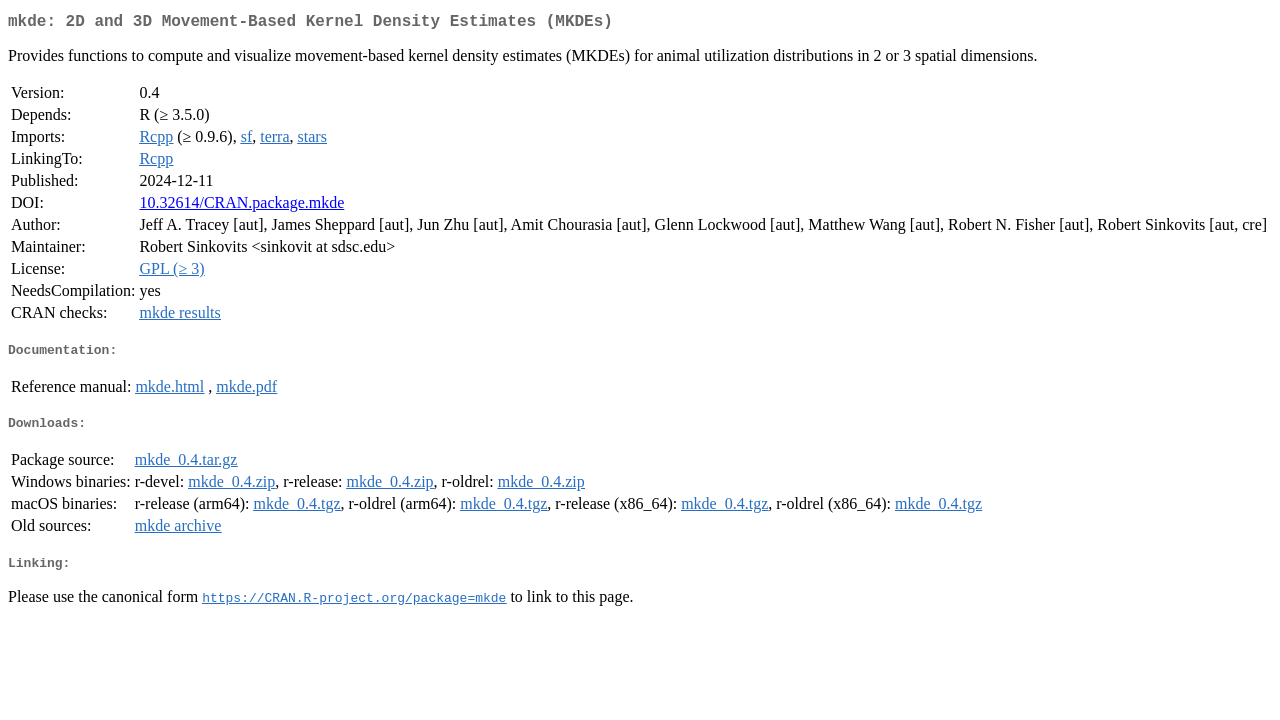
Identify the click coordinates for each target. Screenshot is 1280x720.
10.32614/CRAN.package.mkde (241, 206)
